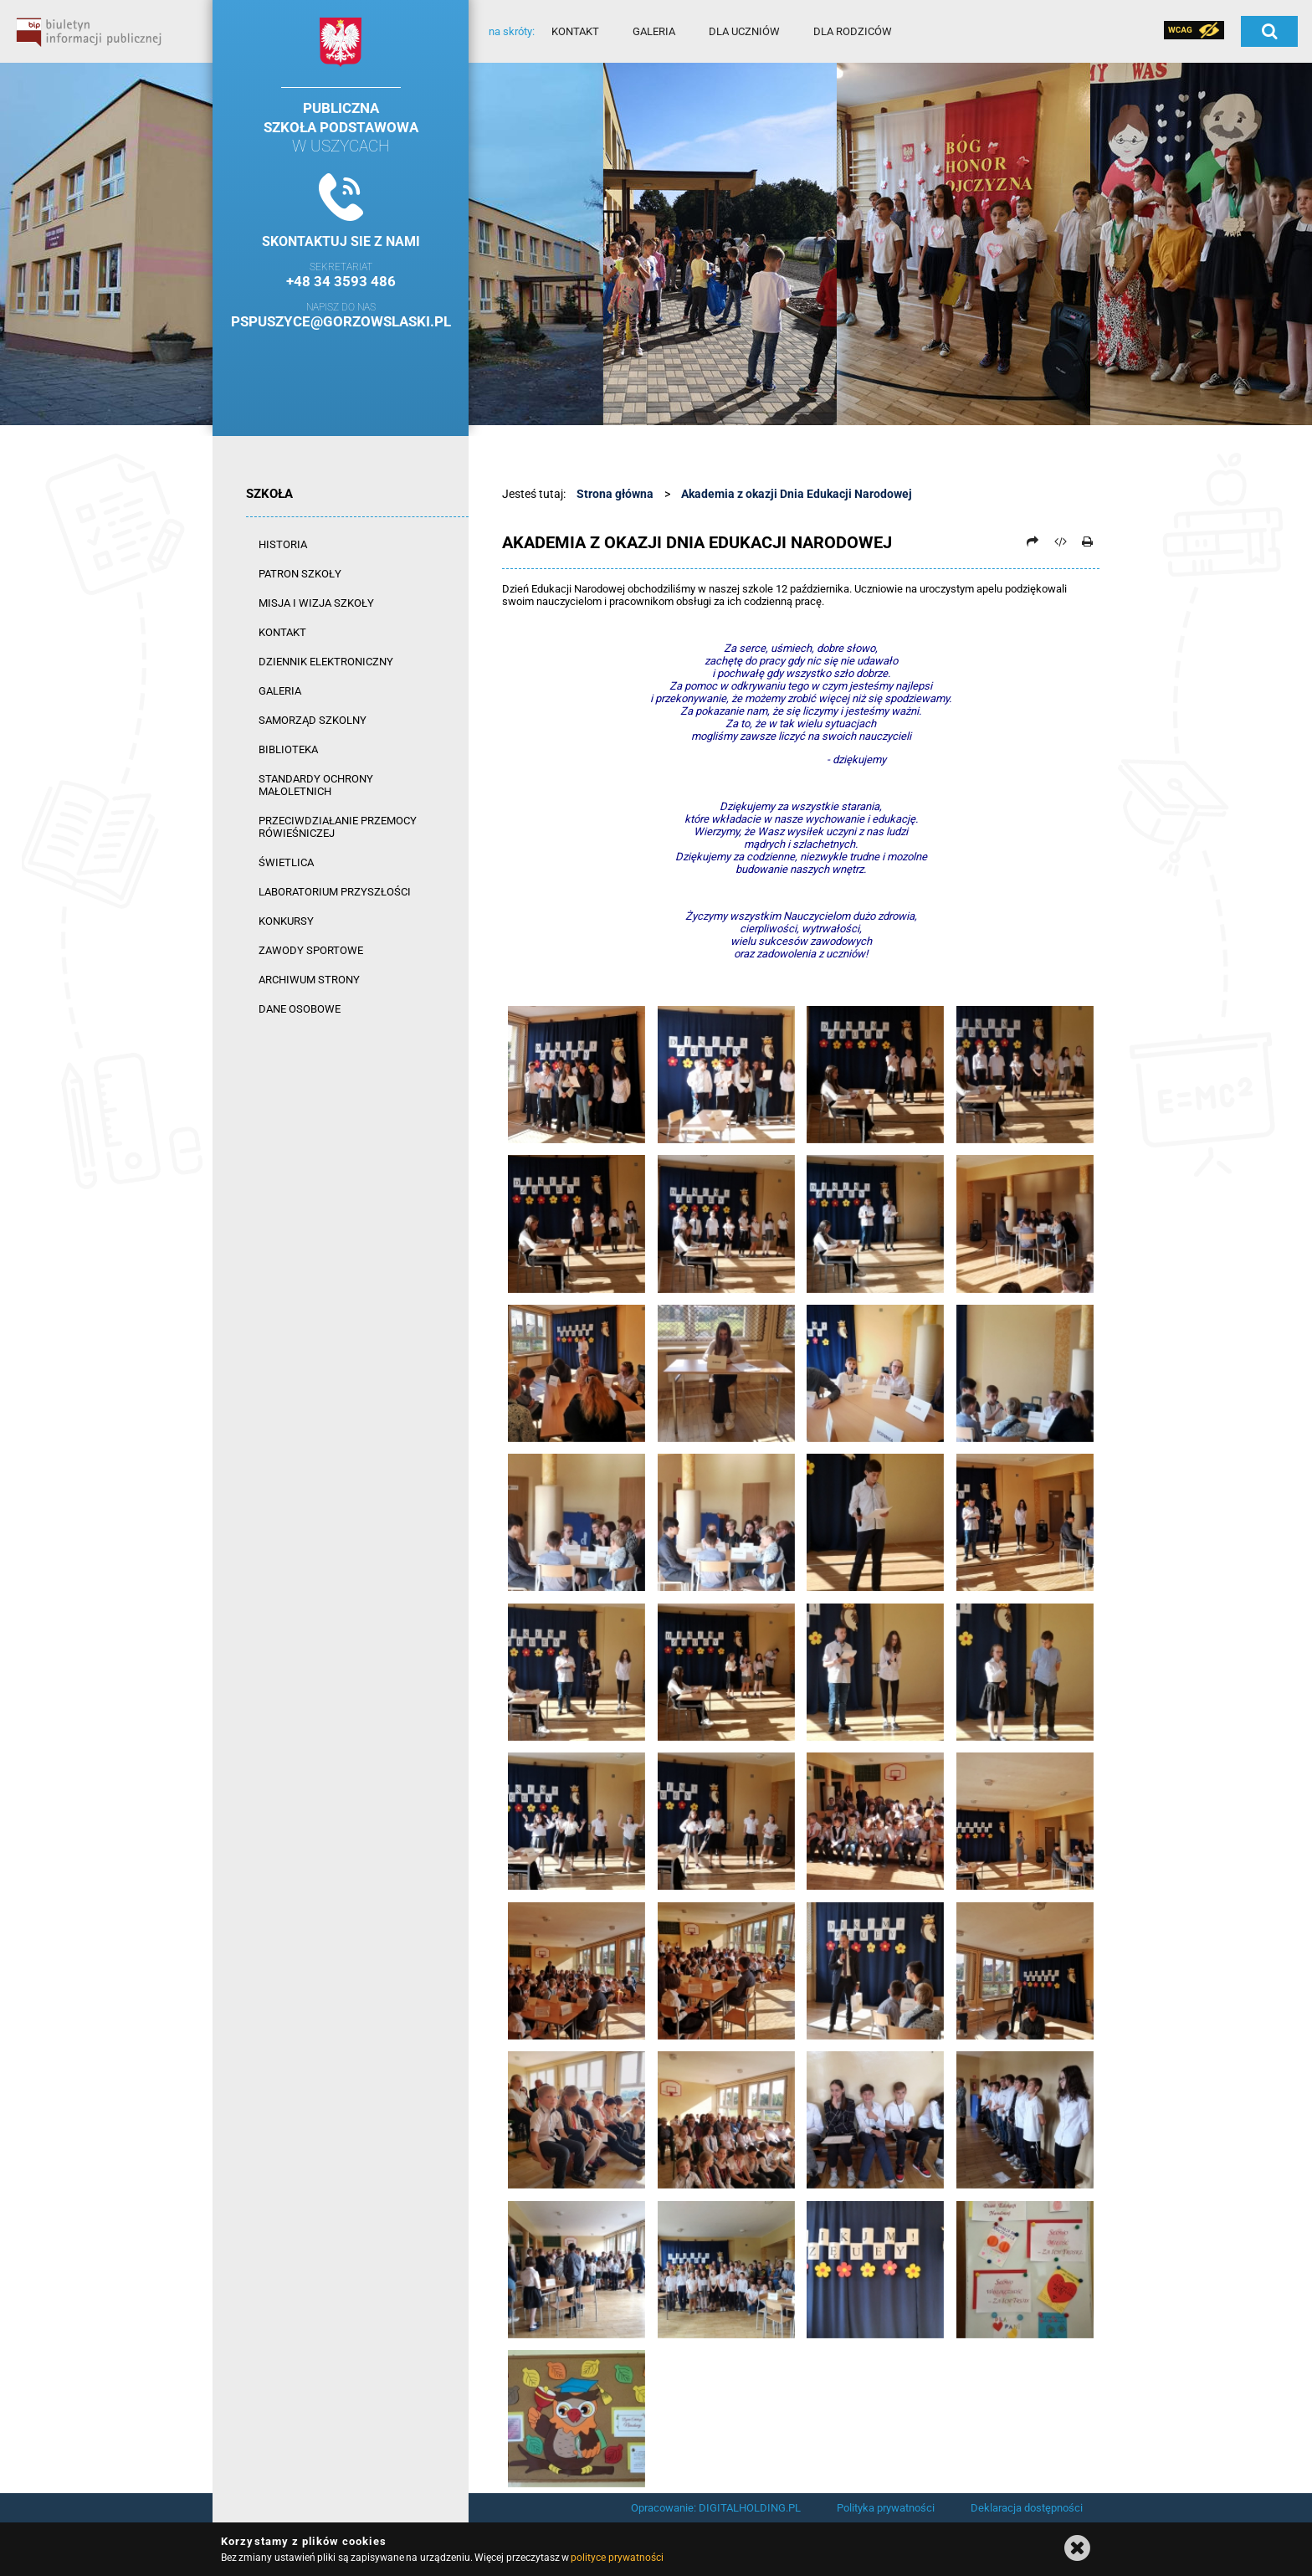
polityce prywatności (617, 2557)
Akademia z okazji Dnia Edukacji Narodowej (796, 493)
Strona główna (615, 493)
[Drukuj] (1087, 541)
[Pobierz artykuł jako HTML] (1060, 541)
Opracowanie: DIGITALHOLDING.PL (716, 2508)
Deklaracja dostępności (1027, 2508)
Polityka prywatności (886, 2508)
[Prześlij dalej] (1032, 541)
